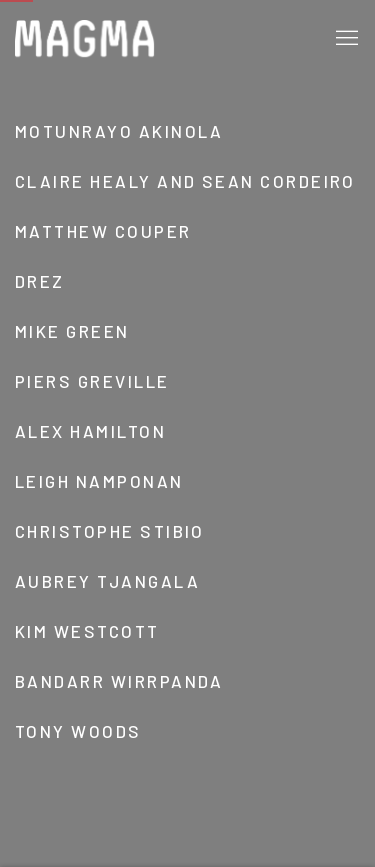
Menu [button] (345, 39)
